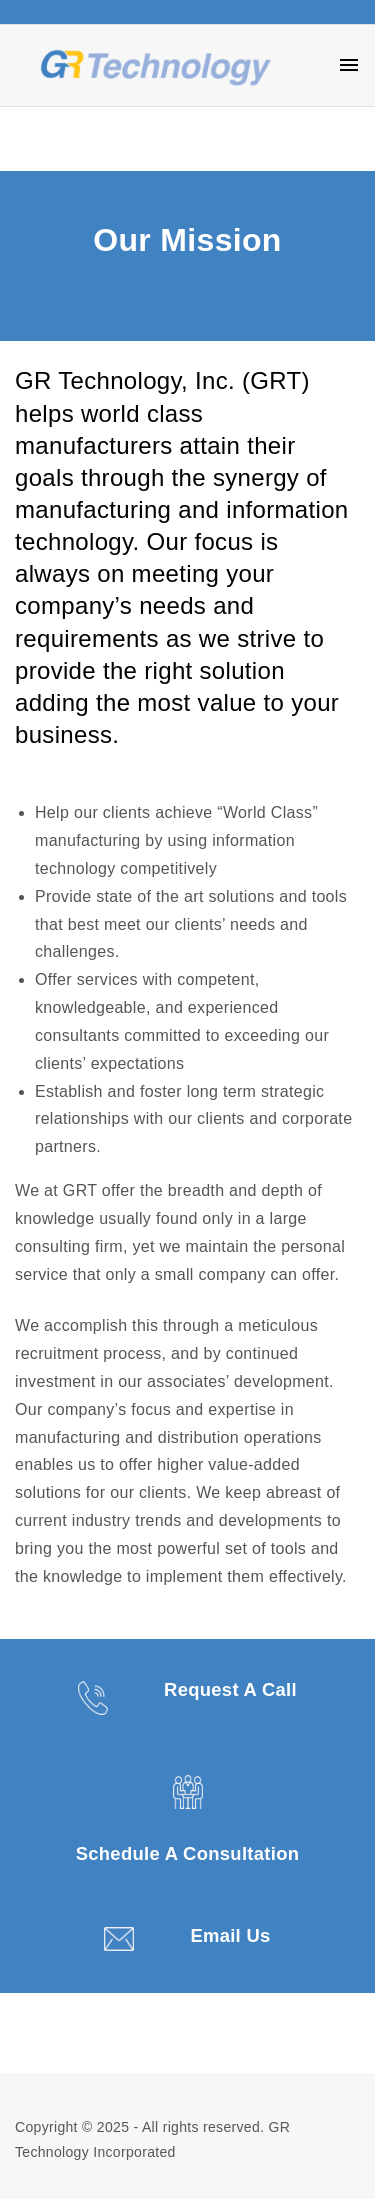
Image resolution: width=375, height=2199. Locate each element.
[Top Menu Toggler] (349, 65)
